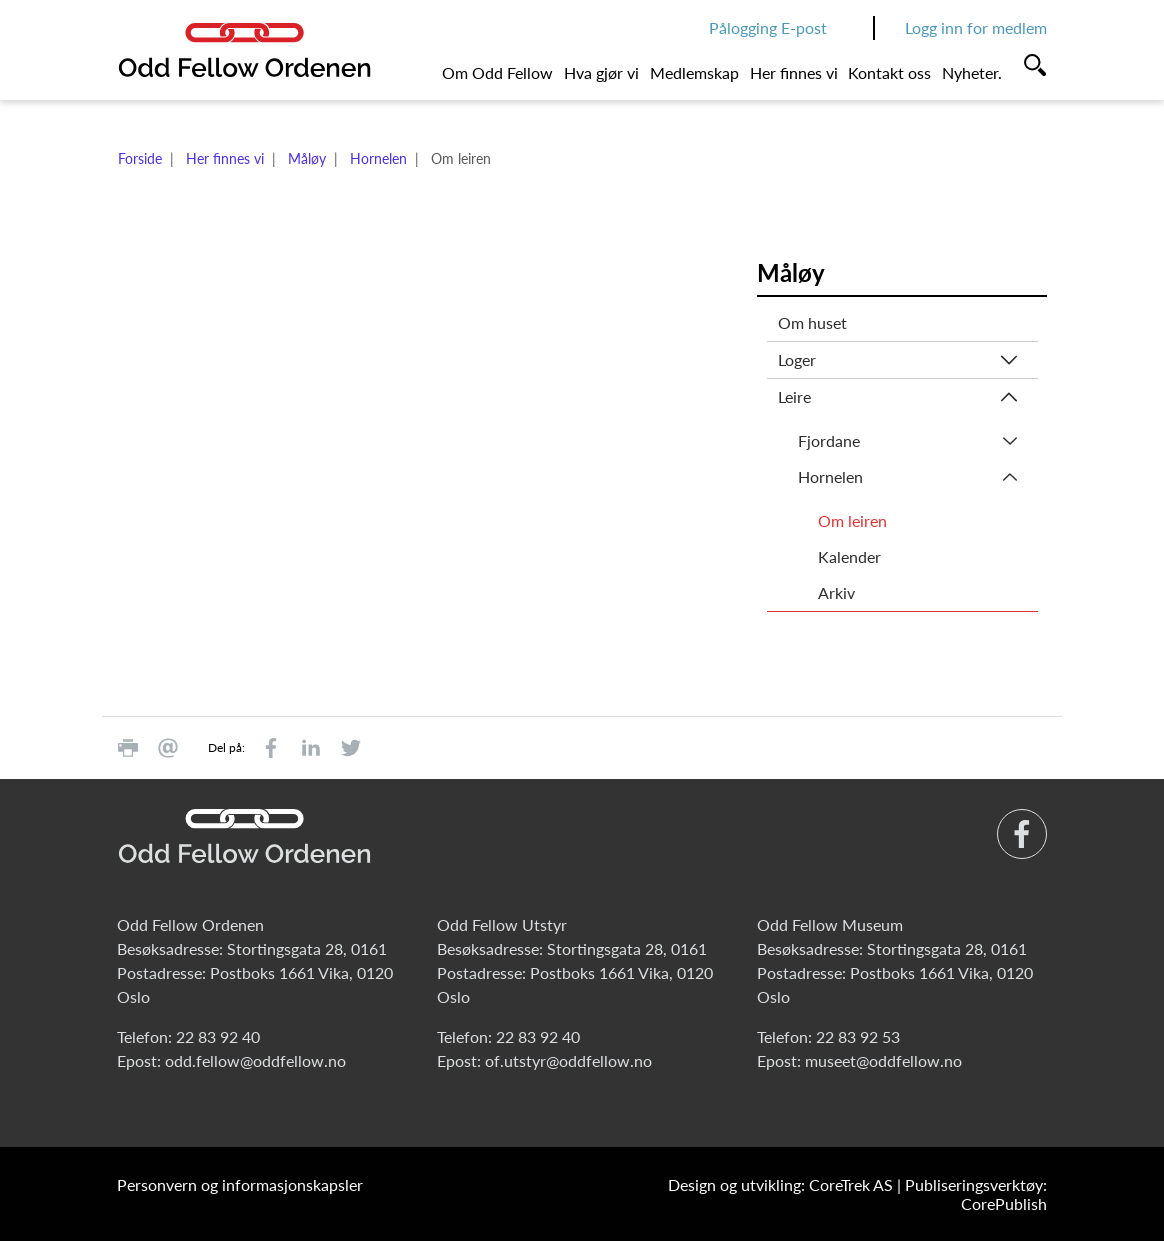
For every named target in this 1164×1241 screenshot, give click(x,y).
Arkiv (836, 592)
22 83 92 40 (218, 1036)
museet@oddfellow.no (883, 1060)
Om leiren (852, 520)
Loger (797, 359)
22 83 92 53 (858, 1036)
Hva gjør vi (601, 72)
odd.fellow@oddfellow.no (255, 1060)
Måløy (307, 158)
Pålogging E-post (768, 27)
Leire (794, 396)
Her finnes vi (794, 72)
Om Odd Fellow (497, 72)
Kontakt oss (889, 72)
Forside (140, 158)
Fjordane (829, 440)
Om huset (812, 322)
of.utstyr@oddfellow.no (568, 1060)
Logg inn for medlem (976, 27)
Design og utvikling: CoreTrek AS (780, 1184)
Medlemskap (694, 72)
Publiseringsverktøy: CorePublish (976, 1194)
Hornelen (378, 158)
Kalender (849, 556)
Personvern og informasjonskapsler (240, 1184)
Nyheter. (972, 72)
